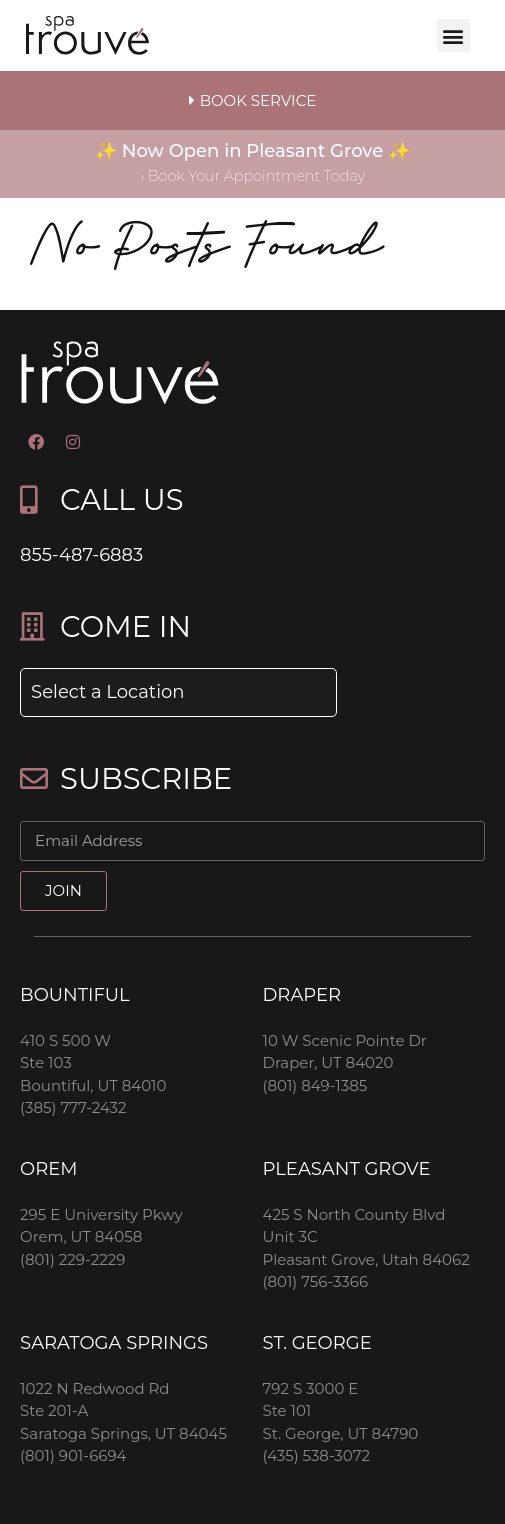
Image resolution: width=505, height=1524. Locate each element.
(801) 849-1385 (315, 1085)
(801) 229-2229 (72, 1259)
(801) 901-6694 (73, 1455)
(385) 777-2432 (73, 1107)
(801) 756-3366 (316, 1281)
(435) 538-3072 (317, 1455)
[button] (453, 35)
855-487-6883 (81, 555)
